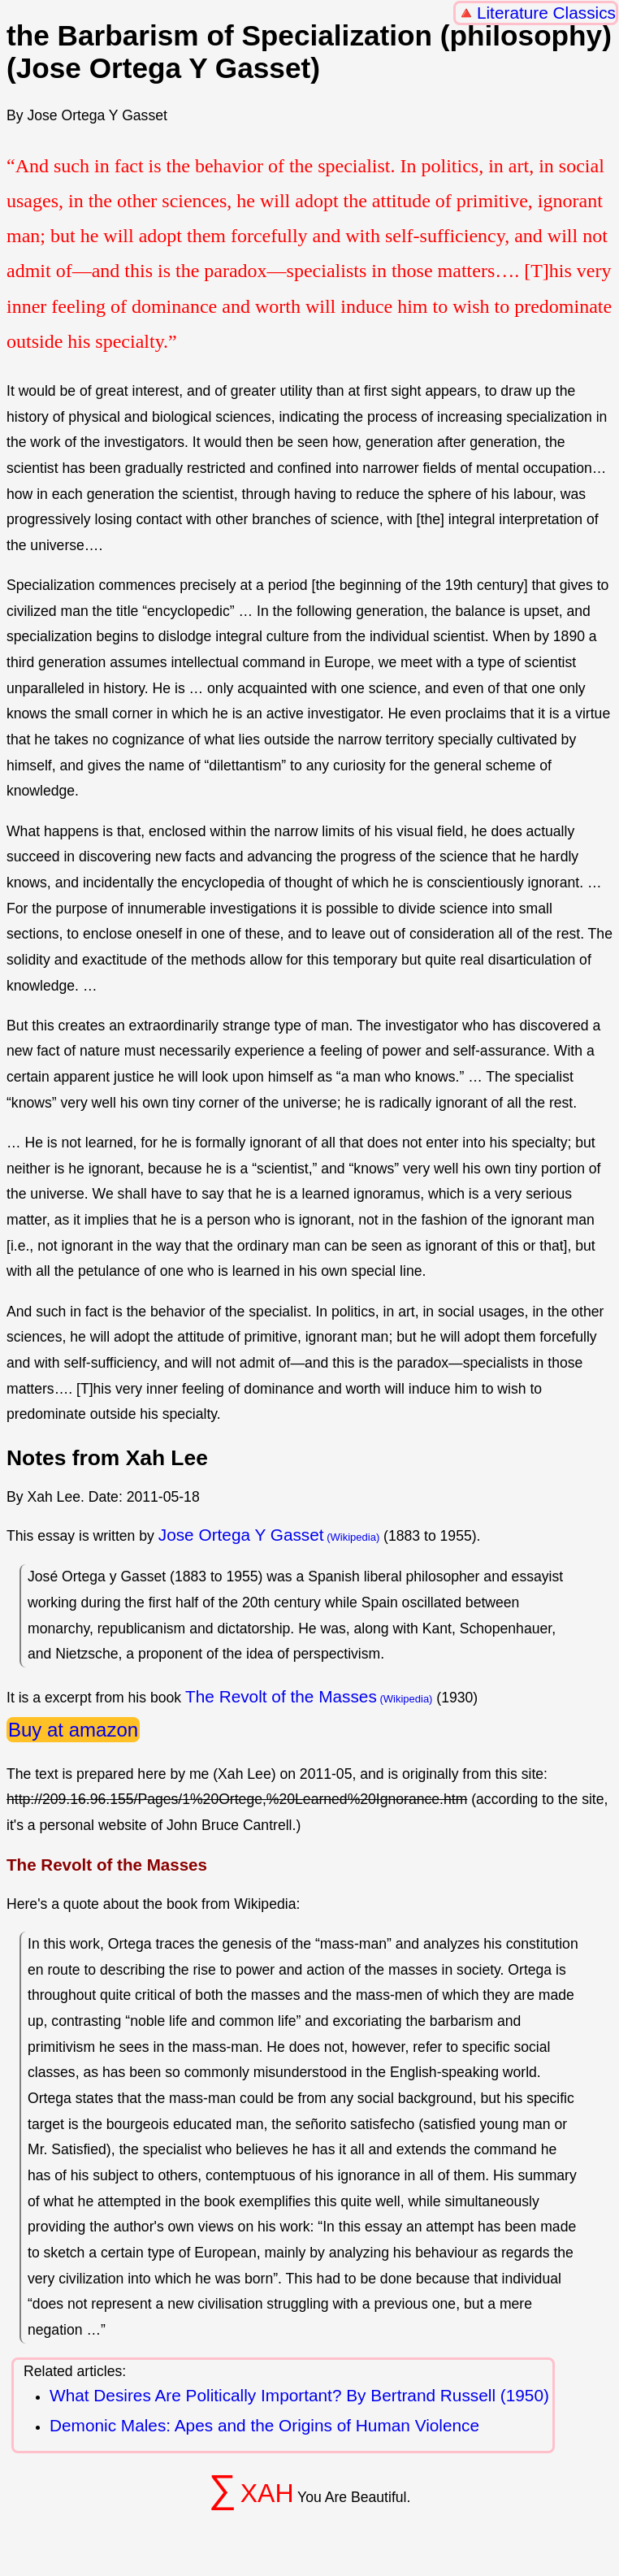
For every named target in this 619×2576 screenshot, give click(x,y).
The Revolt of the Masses (281, 1696)
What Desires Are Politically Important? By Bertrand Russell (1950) (299, 2395)
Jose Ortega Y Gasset (241, 1534)
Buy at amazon (73, 1730)
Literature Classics (546, 12)
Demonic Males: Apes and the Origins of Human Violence (264, 2425)
